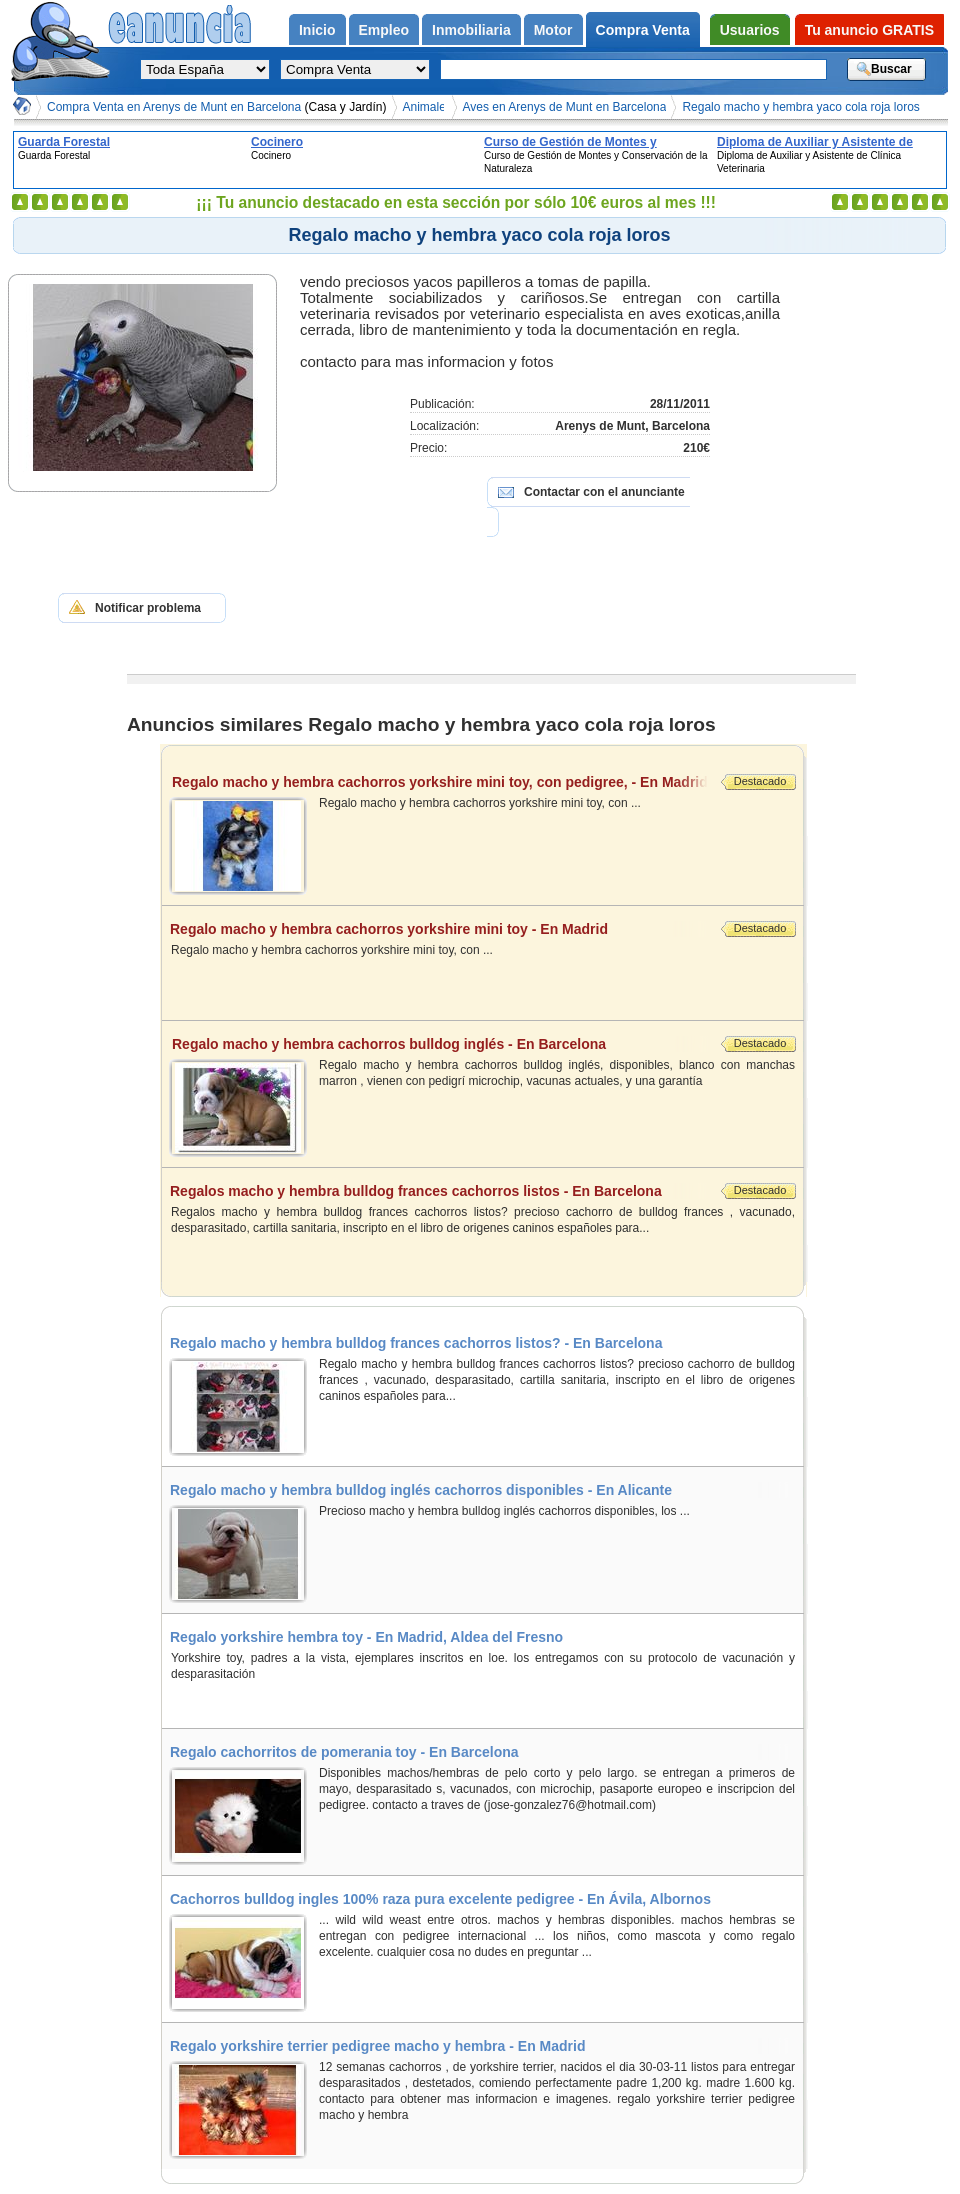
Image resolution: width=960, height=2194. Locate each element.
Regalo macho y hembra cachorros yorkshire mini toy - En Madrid (440, 929)
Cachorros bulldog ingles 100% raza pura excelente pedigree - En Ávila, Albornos (440, 1899)
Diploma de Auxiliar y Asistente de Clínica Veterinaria (815, 142)
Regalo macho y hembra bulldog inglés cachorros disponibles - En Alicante (421, 1490)
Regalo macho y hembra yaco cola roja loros (800, 107)
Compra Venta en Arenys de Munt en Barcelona (217, 107)
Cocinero (277, 142)
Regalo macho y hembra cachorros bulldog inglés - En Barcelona (442, 1044)
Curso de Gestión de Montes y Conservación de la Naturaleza (571, 142)
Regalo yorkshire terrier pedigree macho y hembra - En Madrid (377, 2046)
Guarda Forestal (64, 142)
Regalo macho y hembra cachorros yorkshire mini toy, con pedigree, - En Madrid (442, 782)
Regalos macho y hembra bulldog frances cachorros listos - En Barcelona (440, 1191)
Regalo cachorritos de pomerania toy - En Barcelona (344, 1752)
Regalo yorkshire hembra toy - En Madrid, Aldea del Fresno (366, 1637)
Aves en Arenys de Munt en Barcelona (565, 107)
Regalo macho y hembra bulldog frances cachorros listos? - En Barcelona (416, 1343)
